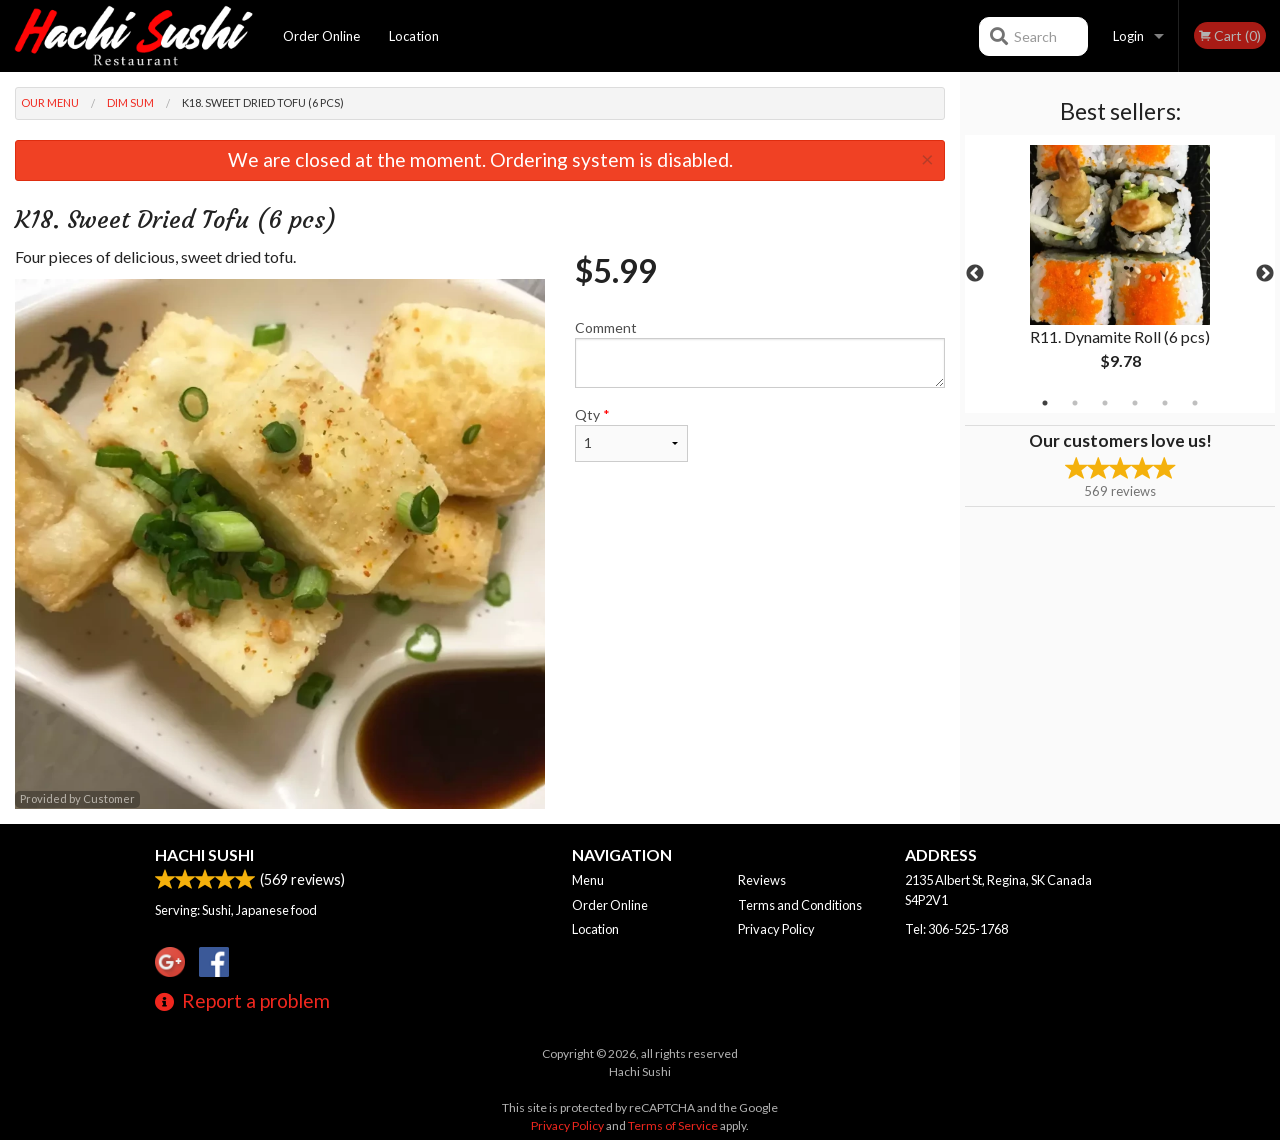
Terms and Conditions (800, 905)
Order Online (321, 36)
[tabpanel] (1120, 274)
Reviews (762, 880)
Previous (975, 274)
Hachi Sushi (204, 854)
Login (1128, 36)
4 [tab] (1135, 403)
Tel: (956, 929)
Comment (760, 353)
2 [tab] (1075, 403)
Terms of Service (673, 1125)
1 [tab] (1045, 403)
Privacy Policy (776, 929)
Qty (631, 434)
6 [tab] (1195, 403)
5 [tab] (1165, 403)
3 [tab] (1105, 403)
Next (1265, 274)
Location (414, 36)
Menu (588, 880)
